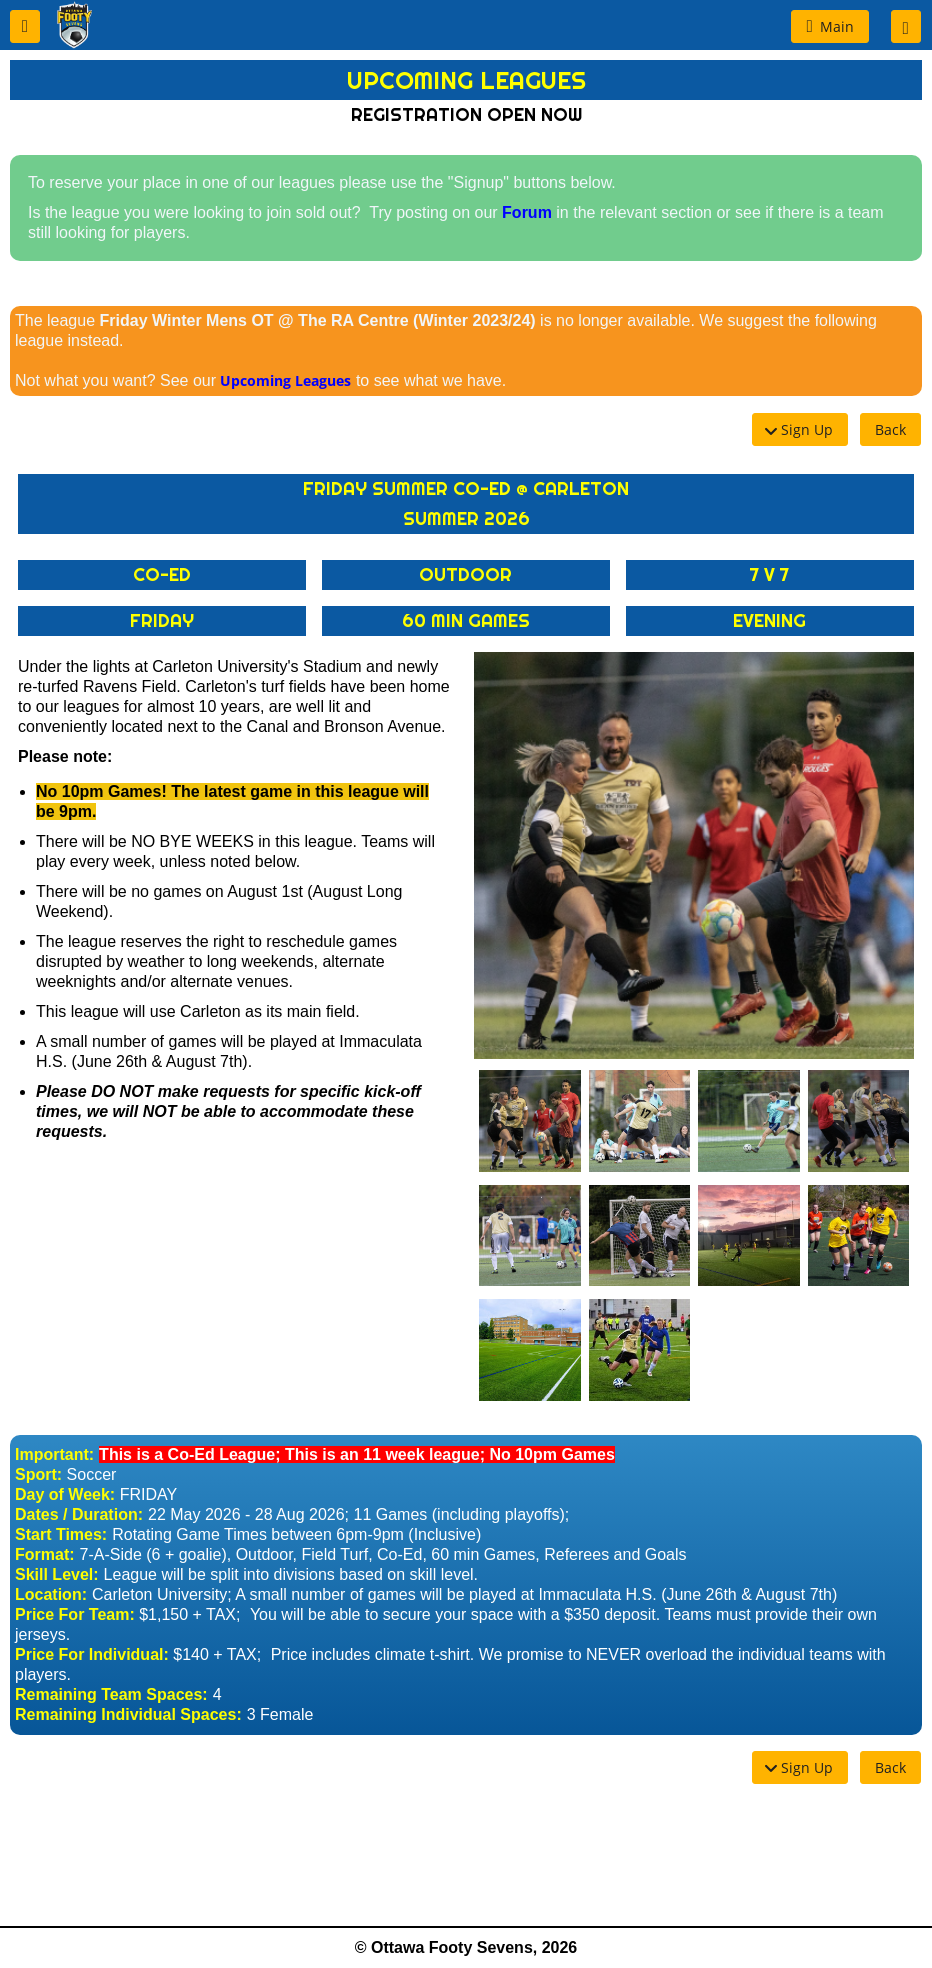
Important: (54, 1454)
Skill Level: (57, 1574)
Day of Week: (65, 1494)
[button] (25, 26)
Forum (527, 212)
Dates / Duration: (79, 1514)
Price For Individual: (92, 1654)
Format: (45, 1554)
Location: (51, 1594)
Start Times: (61, 1534)
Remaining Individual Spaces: (128, 1714)
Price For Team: (75, 1614)
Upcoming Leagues (285, 380)
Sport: (38, 1474)
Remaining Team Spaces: (111, 1694)
